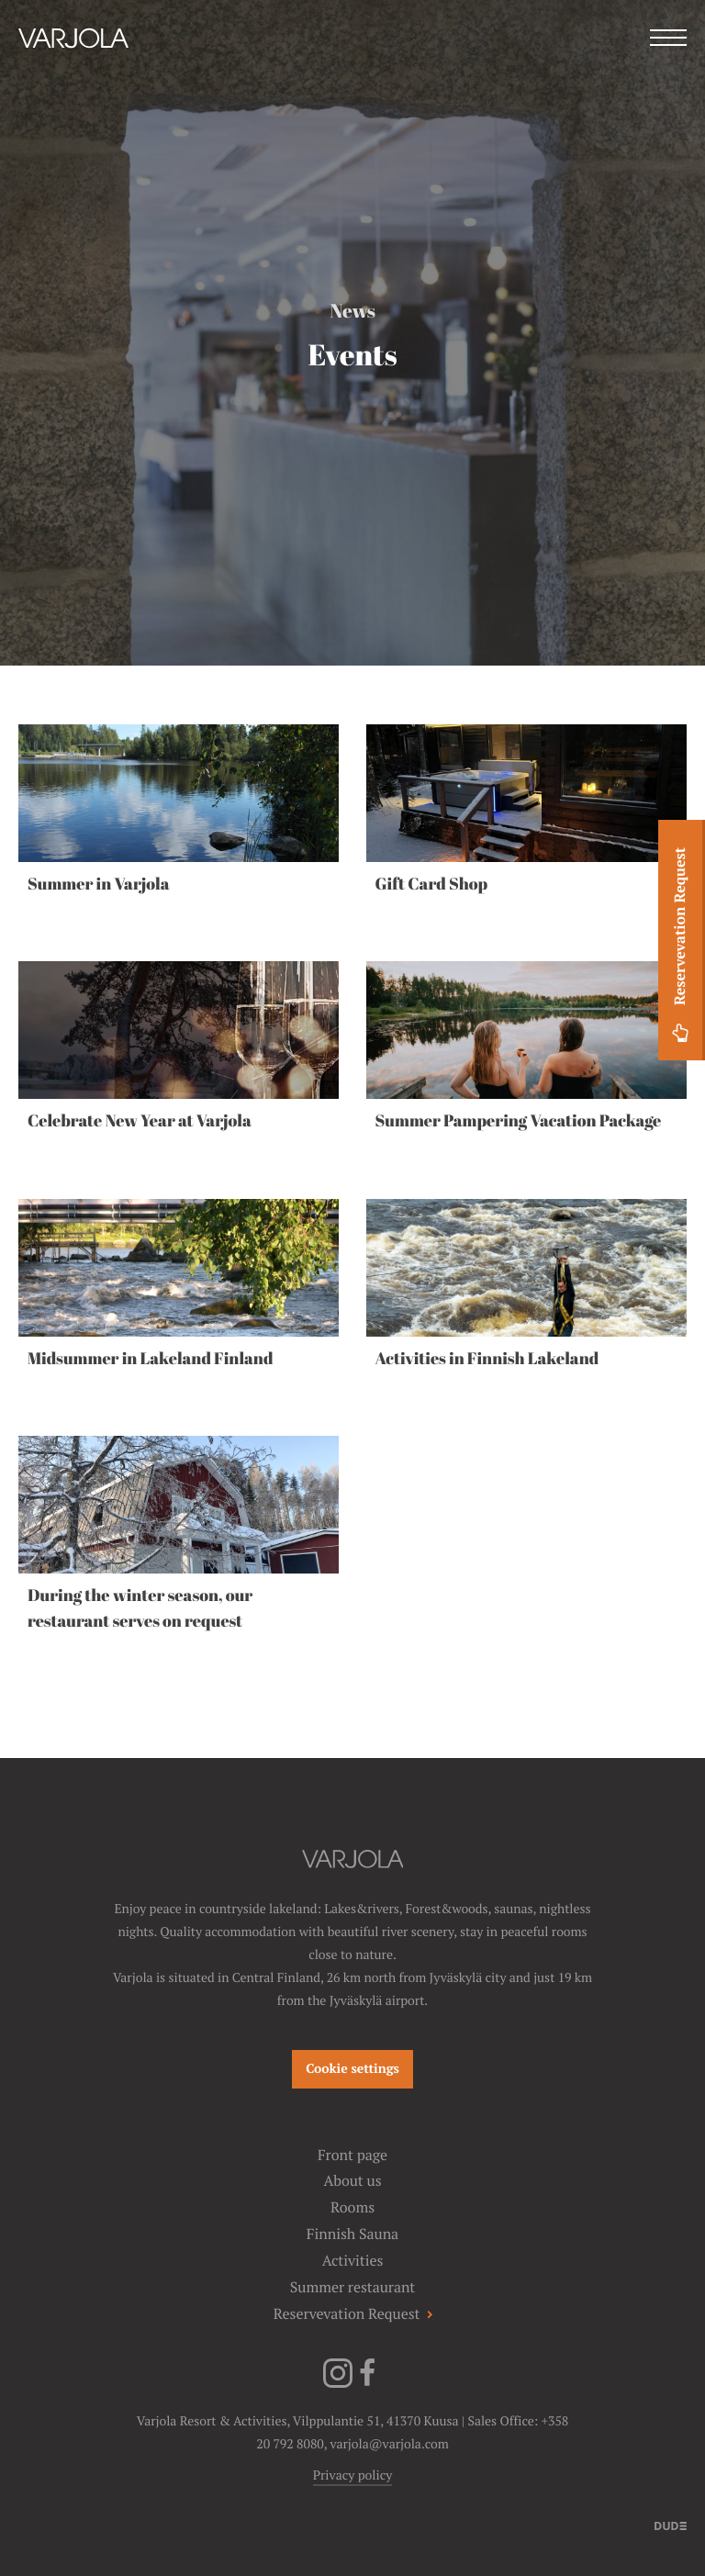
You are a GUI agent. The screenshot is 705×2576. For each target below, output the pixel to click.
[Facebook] (367, 2384)
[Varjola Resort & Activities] (73, 62)
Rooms (352, 2207)
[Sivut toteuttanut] (671, 2524)
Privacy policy (353, 2476)
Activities (353, 2260)
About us (352, 2180)
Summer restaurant (353, 2287)
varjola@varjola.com (389, 2444)
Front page (352, 2155)
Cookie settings (352, 2069)
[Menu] (668, 40)
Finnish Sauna (352, 2234)
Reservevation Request (679, 947)
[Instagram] (337, 2384)
